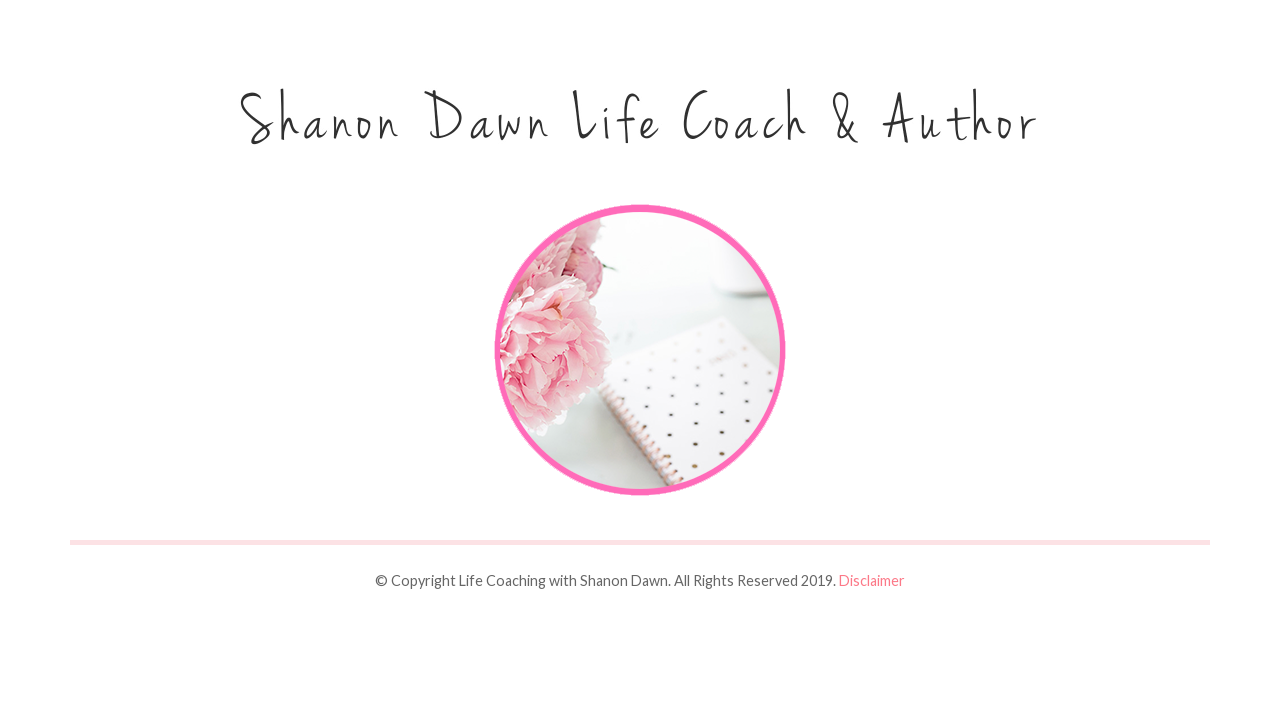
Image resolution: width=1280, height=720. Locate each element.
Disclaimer (872, 580)
